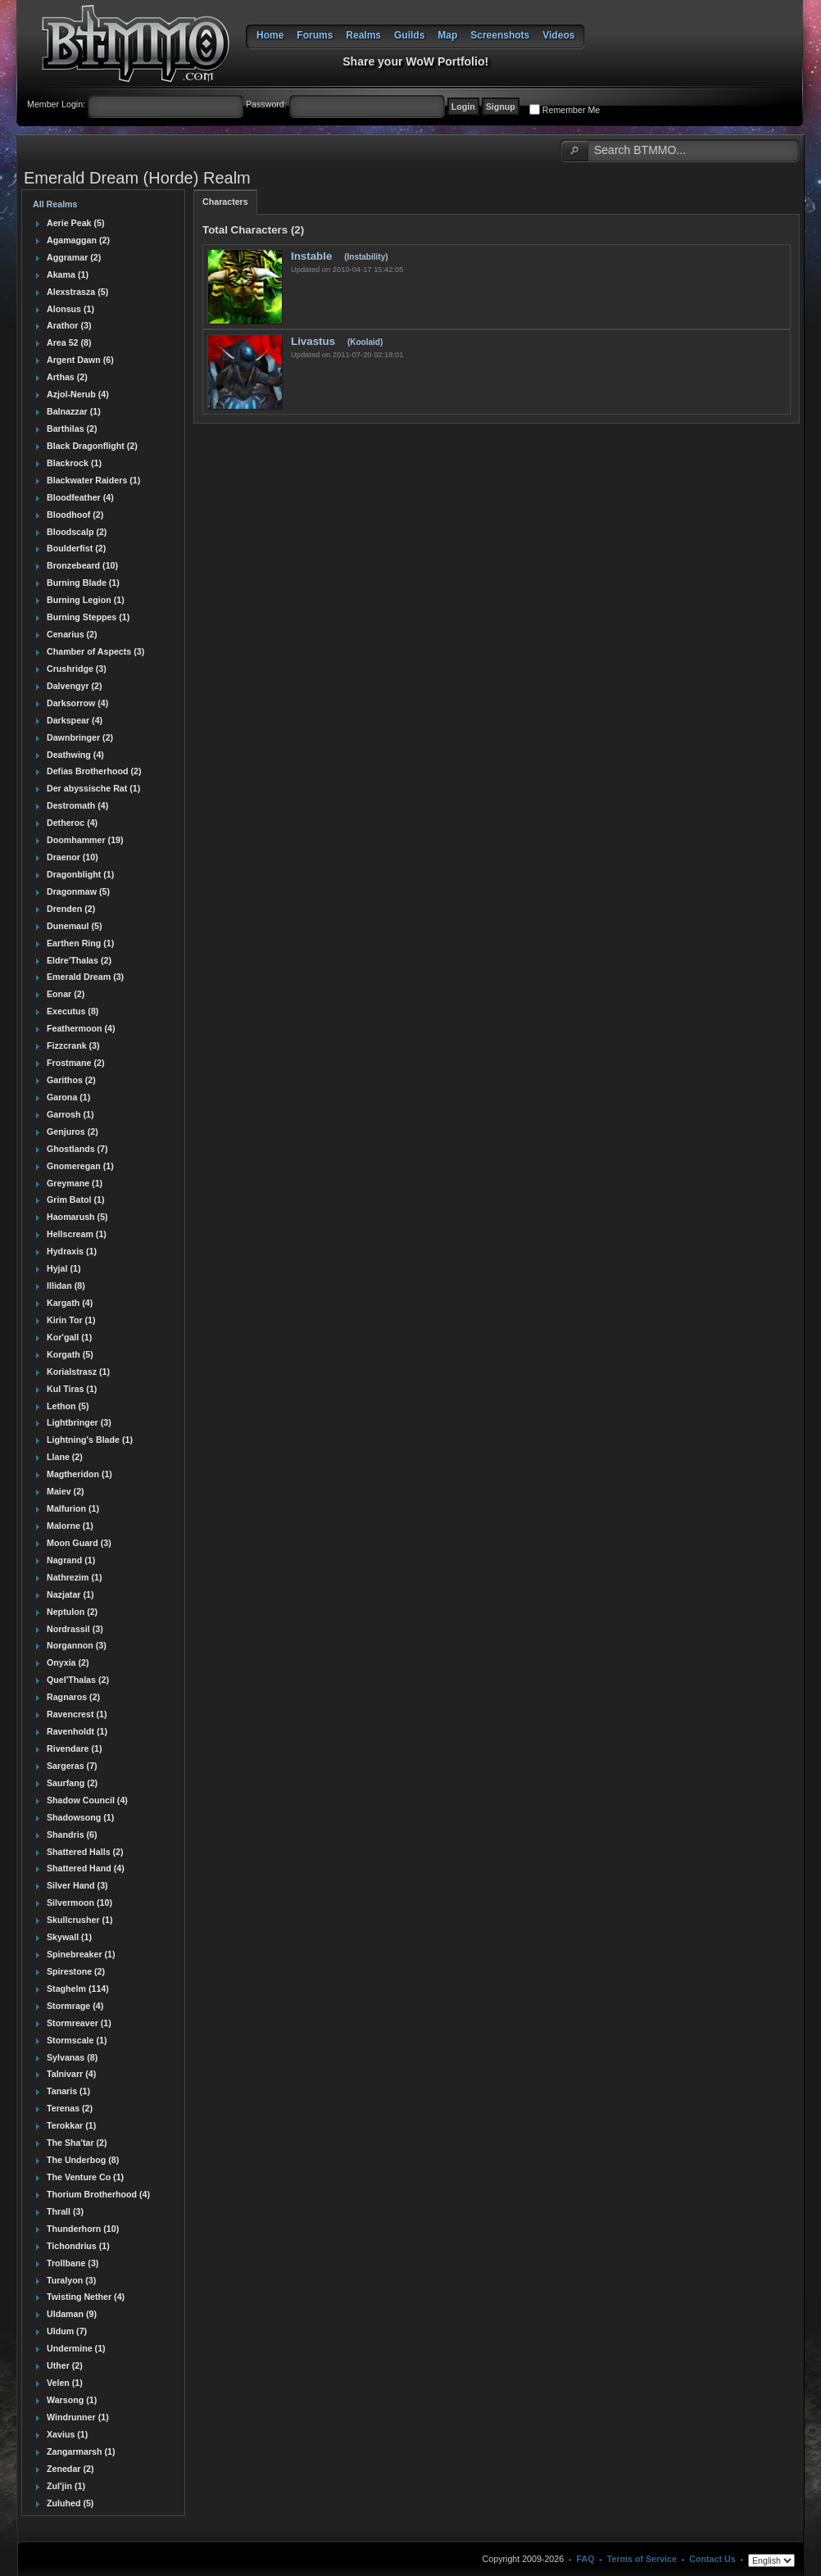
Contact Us (712, 2560)
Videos (558, 35)
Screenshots (499, 35)
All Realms (55, 204)
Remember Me (571, 110)
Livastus (314, 341)
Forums (315, 35)
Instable (313, 256)
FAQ (586, 2560)
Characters (225, 201)
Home (269, 35)
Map (447, 35)
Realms (363, 35)
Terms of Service (642, 2560)
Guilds (409, 35)
